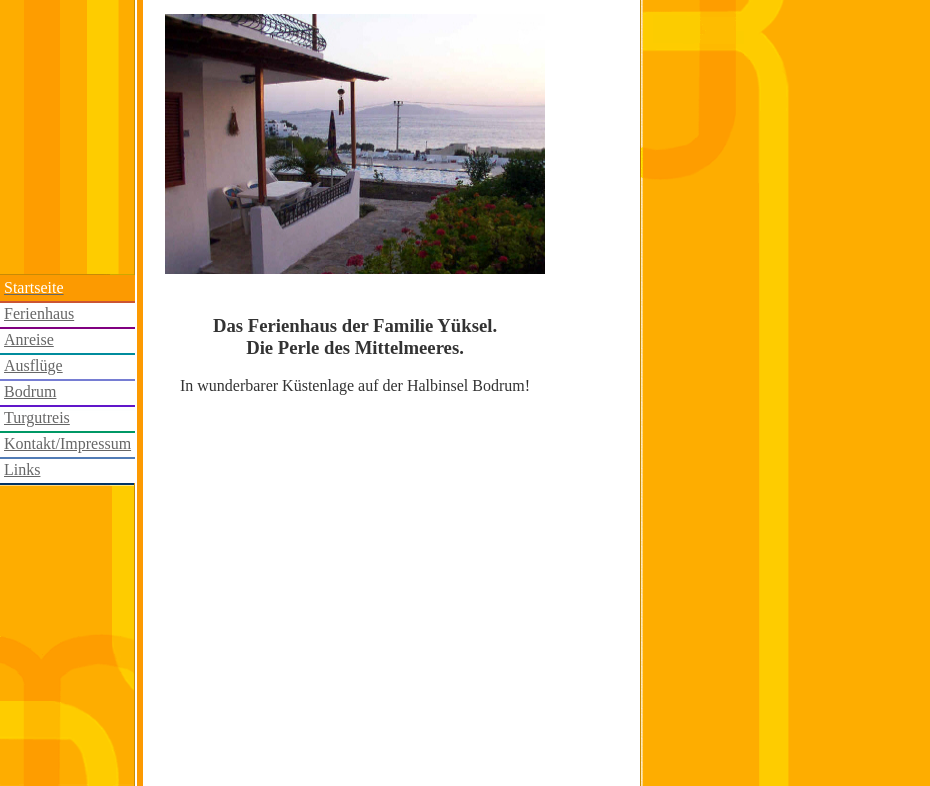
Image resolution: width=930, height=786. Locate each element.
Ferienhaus (39, 313)
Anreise (29, 339)
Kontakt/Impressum (67, 443)
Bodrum (30, 391)
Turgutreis (37, 417)
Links (22, 469)
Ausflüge (33, 365)
